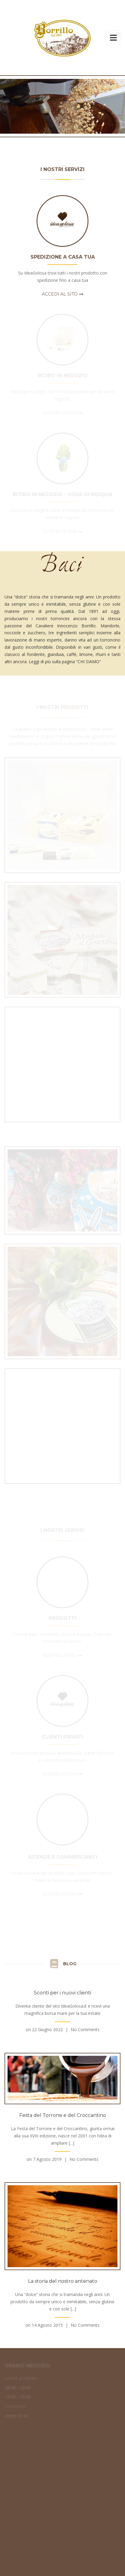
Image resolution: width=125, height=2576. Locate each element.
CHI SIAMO (88, 661)
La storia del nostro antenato (62, 2281)
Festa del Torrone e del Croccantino (62, 2115)
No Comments (85, 2029)
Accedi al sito (60, 294)
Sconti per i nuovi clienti (62, 1993)
